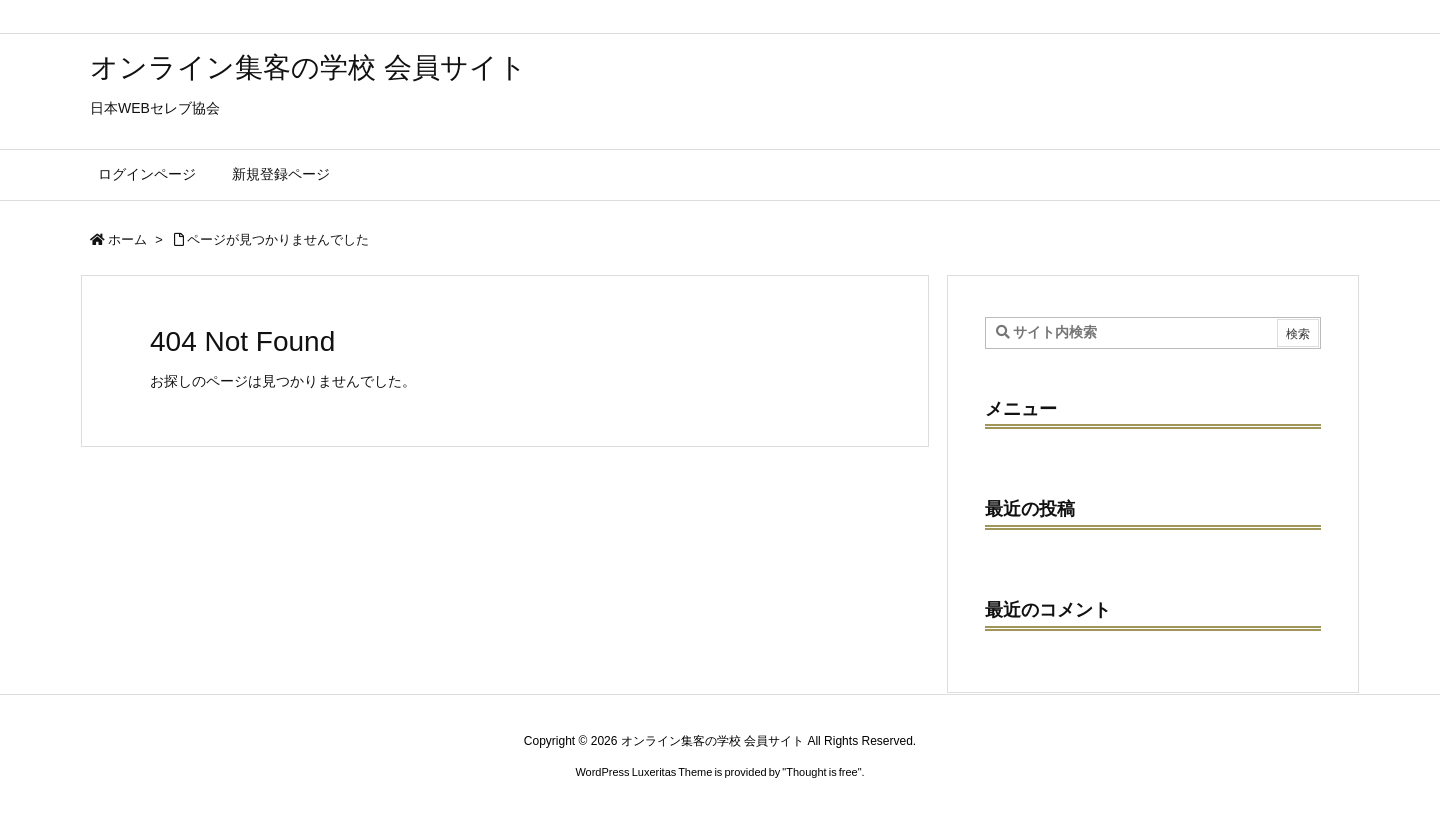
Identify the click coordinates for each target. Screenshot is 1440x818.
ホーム (127, 239)
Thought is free (821, 772)
